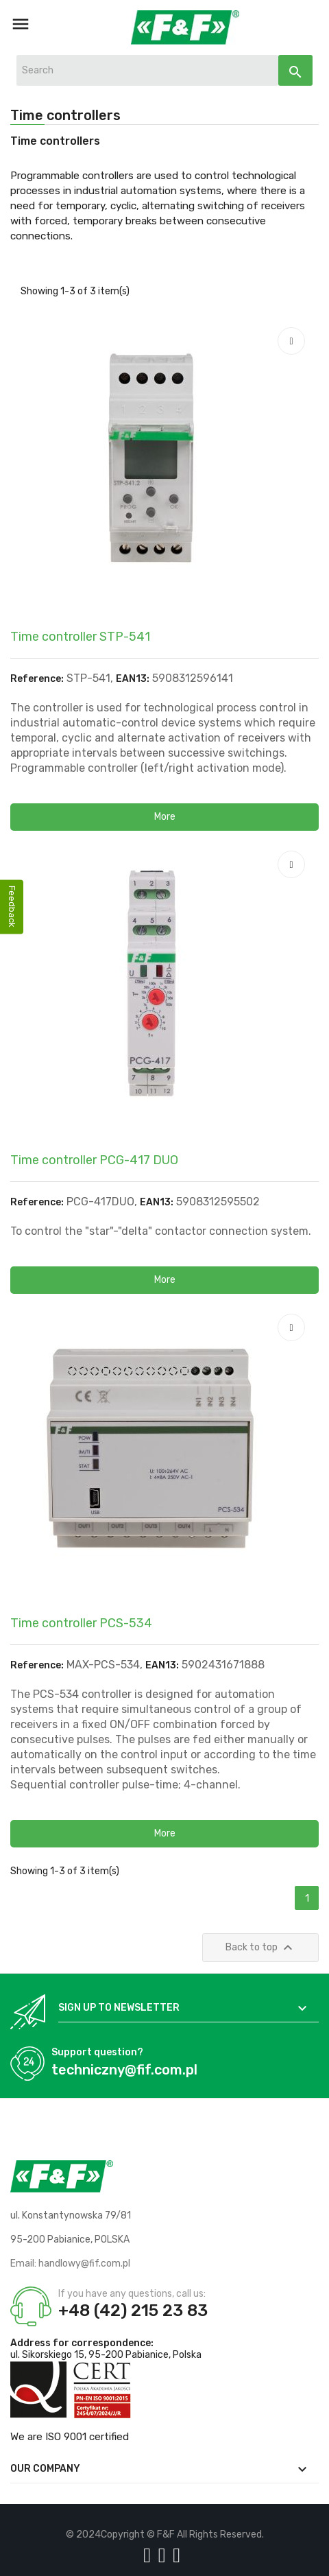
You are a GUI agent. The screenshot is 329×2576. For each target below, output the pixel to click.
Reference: (37, 679)
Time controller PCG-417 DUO (94, 1160)
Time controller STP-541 (80, 636)
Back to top (261, 1947)
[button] (164, 817)
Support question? (97, 2052)
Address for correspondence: (82, 2343)
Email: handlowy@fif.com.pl (70, 2263)
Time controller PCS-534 (81, 1623)
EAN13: (132, 679)
